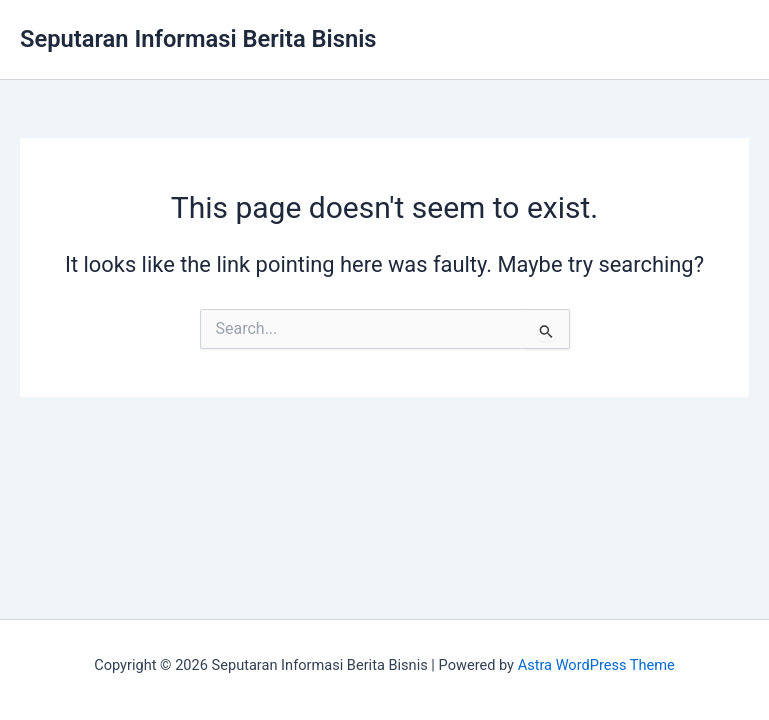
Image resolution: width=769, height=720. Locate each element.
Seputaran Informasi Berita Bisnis (198, 39)
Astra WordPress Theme (596, 665)
